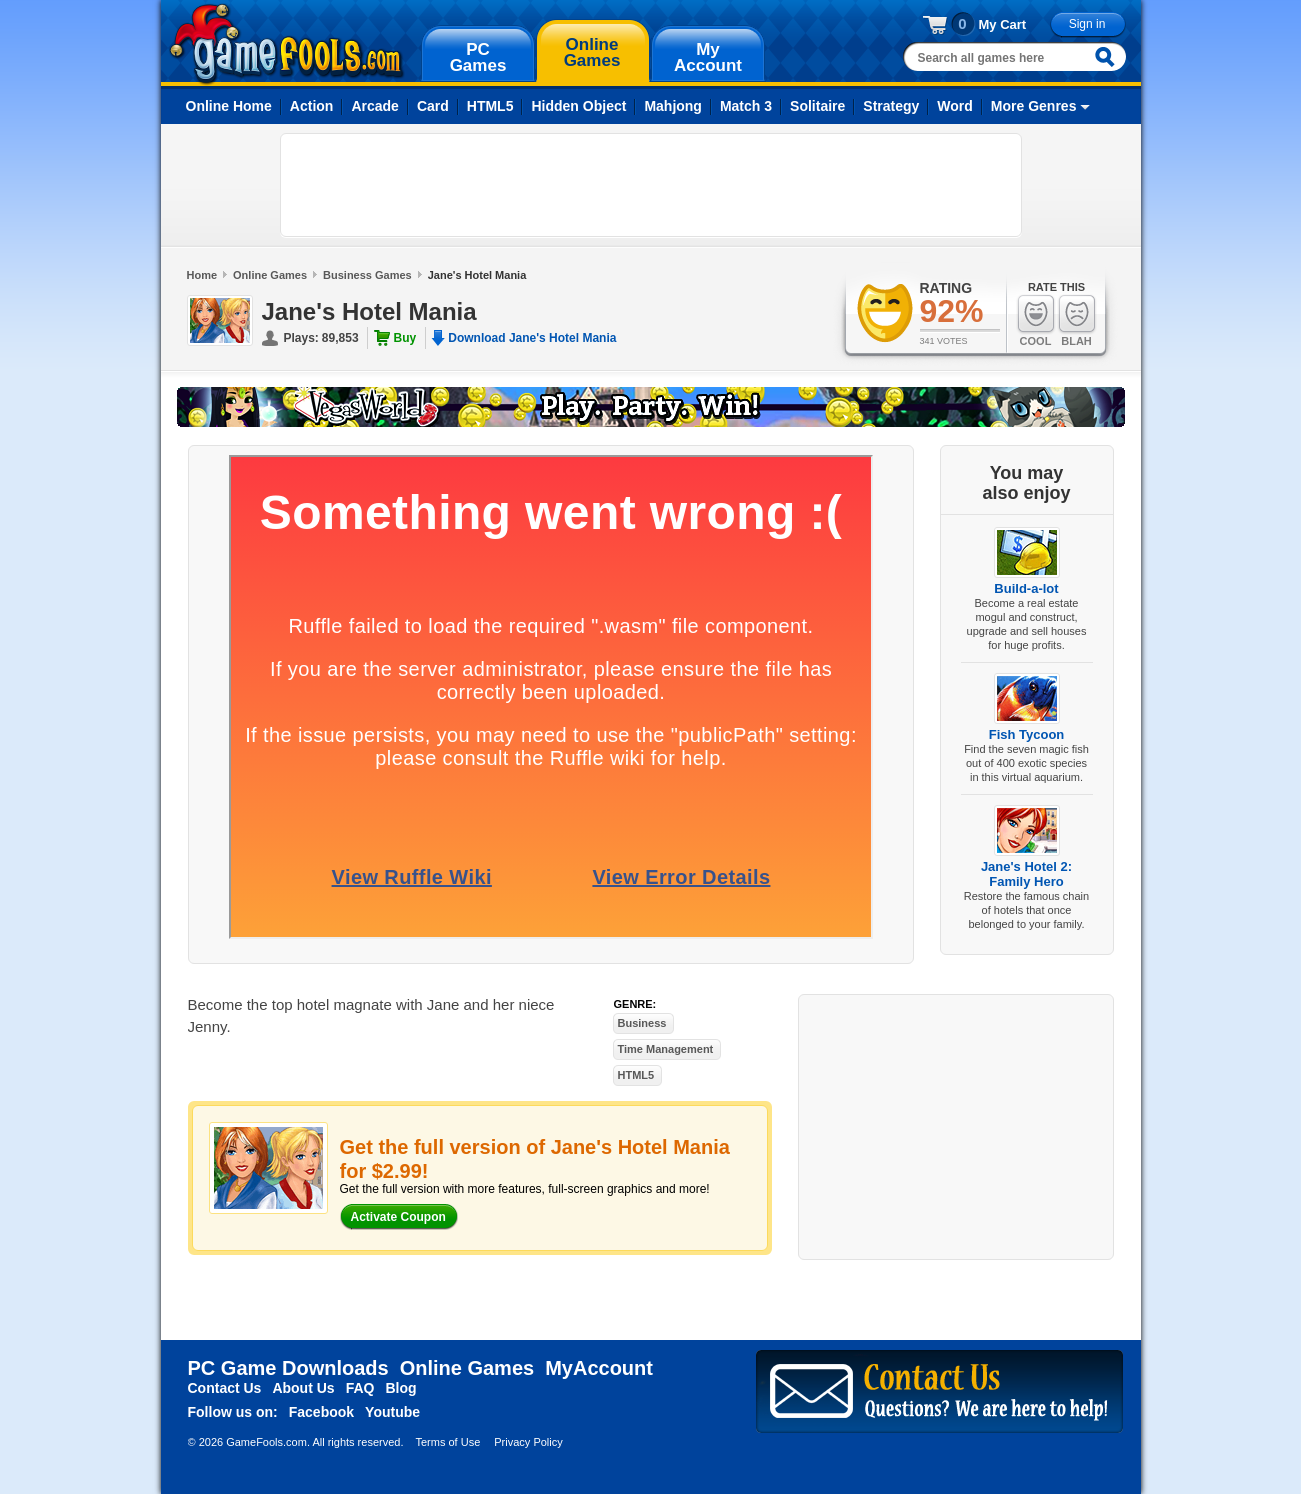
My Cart (1003, 24)
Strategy (891, 106)
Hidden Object (578, 106)
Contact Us (225, 1388)
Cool (1036, 320)
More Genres (1034, 106)
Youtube (392, 1412)
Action (312, 106)
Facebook (321, 1412)
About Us (303, 1388)
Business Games (367, 275)
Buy (405, 338)
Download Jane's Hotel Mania (532, 338)
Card (433, 106)
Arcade (374, 106)
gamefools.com (286, 44)
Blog (400, 1388)
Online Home (229, 106)
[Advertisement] (651, 185)
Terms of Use (447, 1442)
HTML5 (490, 106)
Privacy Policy (528, 1442)
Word (955, 106)
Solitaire (817, 106)
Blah (1077, 320)
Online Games (270, 275)
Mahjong (673, 106)
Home (202, 275)
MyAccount (599, 1368)
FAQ (360, 1388)
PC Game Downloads (288, 1368)
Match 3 (746, 106)
